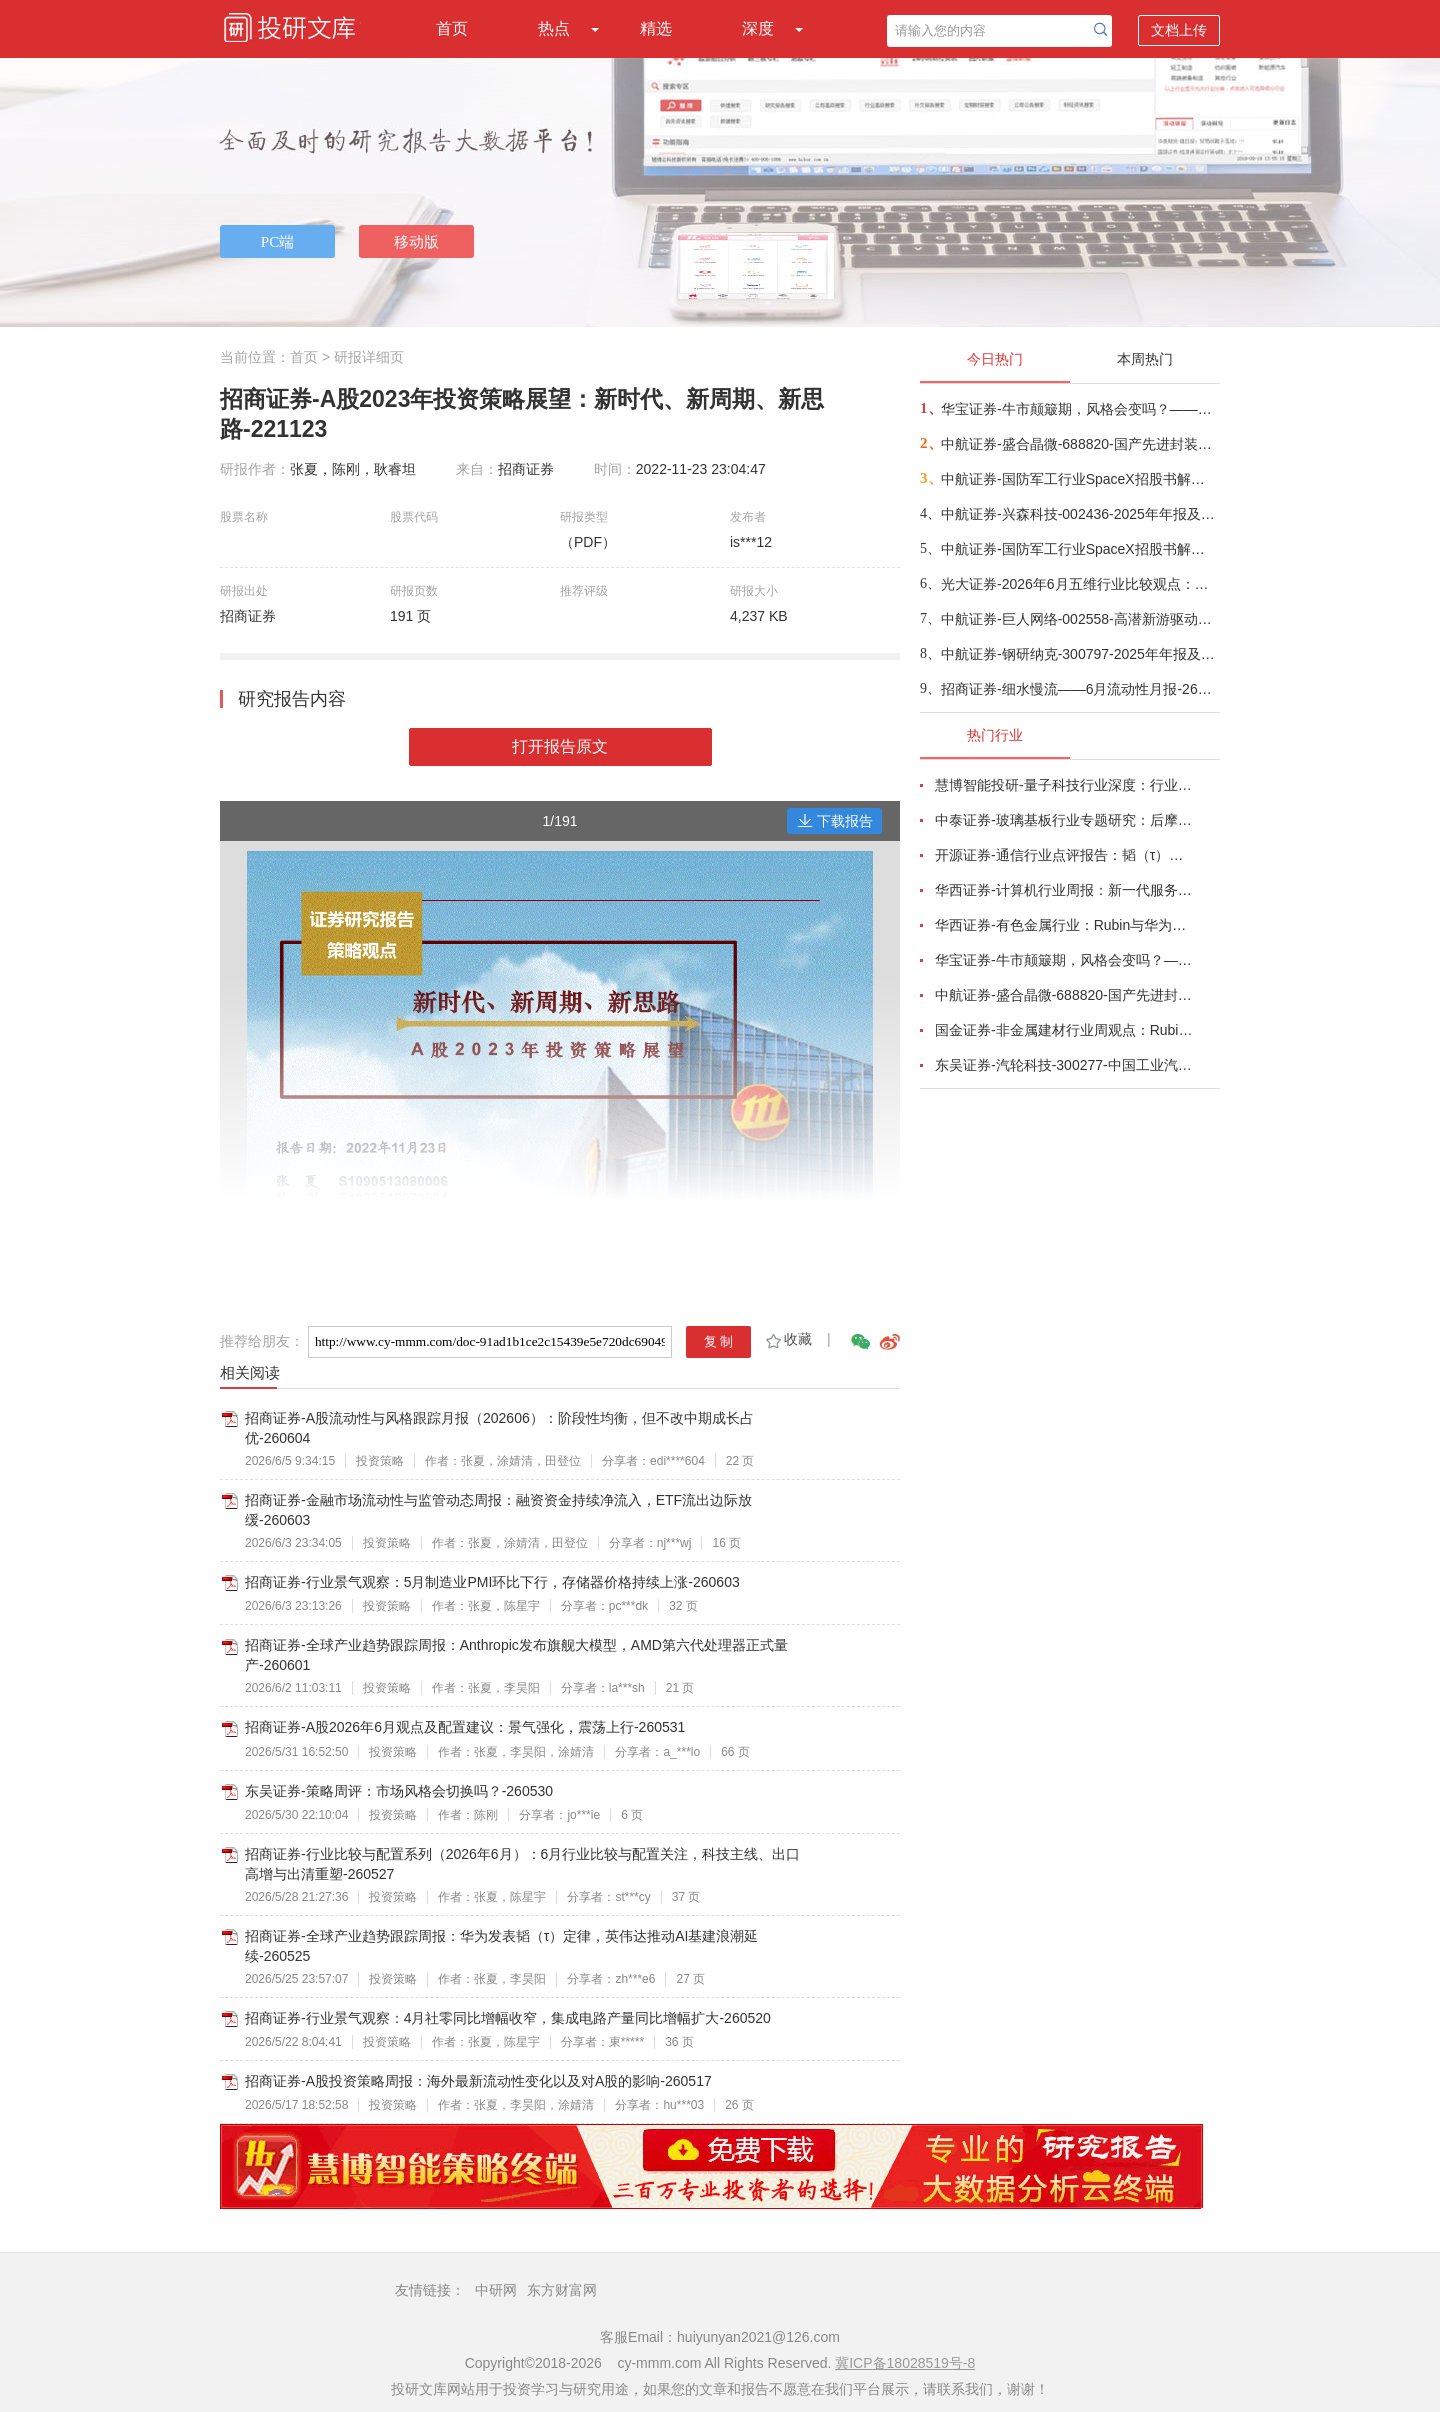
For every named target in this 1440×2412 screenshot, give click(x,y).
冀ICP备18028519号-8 (905, 2363)
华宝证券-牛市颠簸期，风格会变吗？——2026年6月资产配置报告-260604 (1079, 409)
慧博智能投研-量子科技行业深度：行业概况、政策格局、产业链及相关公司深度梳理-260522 (1066, 785)
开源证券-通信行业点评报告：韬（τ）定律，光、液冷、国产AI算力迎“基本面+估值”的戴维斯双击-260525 (1066, 855)
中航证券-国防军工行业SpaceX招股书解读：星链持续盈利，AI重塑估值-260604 (1079, 549)
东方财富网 (562, 2290)
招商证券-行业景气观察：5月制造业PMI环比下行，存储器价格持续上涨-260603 (492, 1582)
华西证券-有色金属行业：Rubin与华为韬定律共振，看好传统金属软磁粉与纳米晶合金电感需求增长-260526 (1066, 925)
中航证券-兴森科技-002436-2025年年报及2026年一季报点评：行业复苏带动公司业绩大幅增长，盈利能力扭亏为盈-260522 (1079, 514)
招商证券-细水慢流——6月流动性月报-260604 (1079, 689)
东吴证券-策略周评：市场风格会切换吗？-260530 (399, 1791)
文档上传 (1179, 30)
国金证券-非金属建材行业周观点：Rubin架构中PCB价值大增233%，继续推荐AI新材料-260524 (1066, 1030)
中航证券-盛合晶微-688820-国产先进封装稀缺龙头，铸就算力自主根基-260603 (1079, 444)
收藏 (787, 1339)
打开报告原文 (560, 746)
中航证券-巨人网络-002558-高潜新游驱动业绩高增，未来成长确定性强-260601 (1079, 619)
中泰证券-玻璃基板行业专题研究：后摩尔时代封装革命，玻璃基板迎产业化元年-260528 (1066, 820)
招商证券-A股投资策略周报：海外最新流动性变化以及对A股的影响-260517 (478, 2081)
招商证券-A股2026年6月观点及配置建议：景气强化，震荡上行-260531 (465, 1727)
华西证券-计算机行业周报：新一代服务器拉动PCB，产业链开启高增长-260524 (1066, 890)
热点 (554, 28)
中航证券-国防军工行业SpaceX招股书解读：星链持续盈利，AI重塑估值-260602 (1079, 479)
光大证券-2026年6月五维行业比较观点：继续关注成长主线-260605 (1079, 584)
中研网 (496, 2290)
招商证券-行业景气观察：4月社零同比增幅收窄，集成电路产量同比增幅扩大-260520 (508, 2018)
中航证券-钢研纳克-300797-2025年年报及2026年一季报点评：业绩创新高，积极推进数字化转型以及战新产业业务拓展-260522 (1079, 654)
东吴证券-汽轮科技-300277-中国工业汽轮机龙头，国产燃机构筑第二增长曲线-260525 (1066, 1065)
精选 (656, 28)
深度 (758, 28)
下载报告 (835, 821)
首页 (452, 28)
